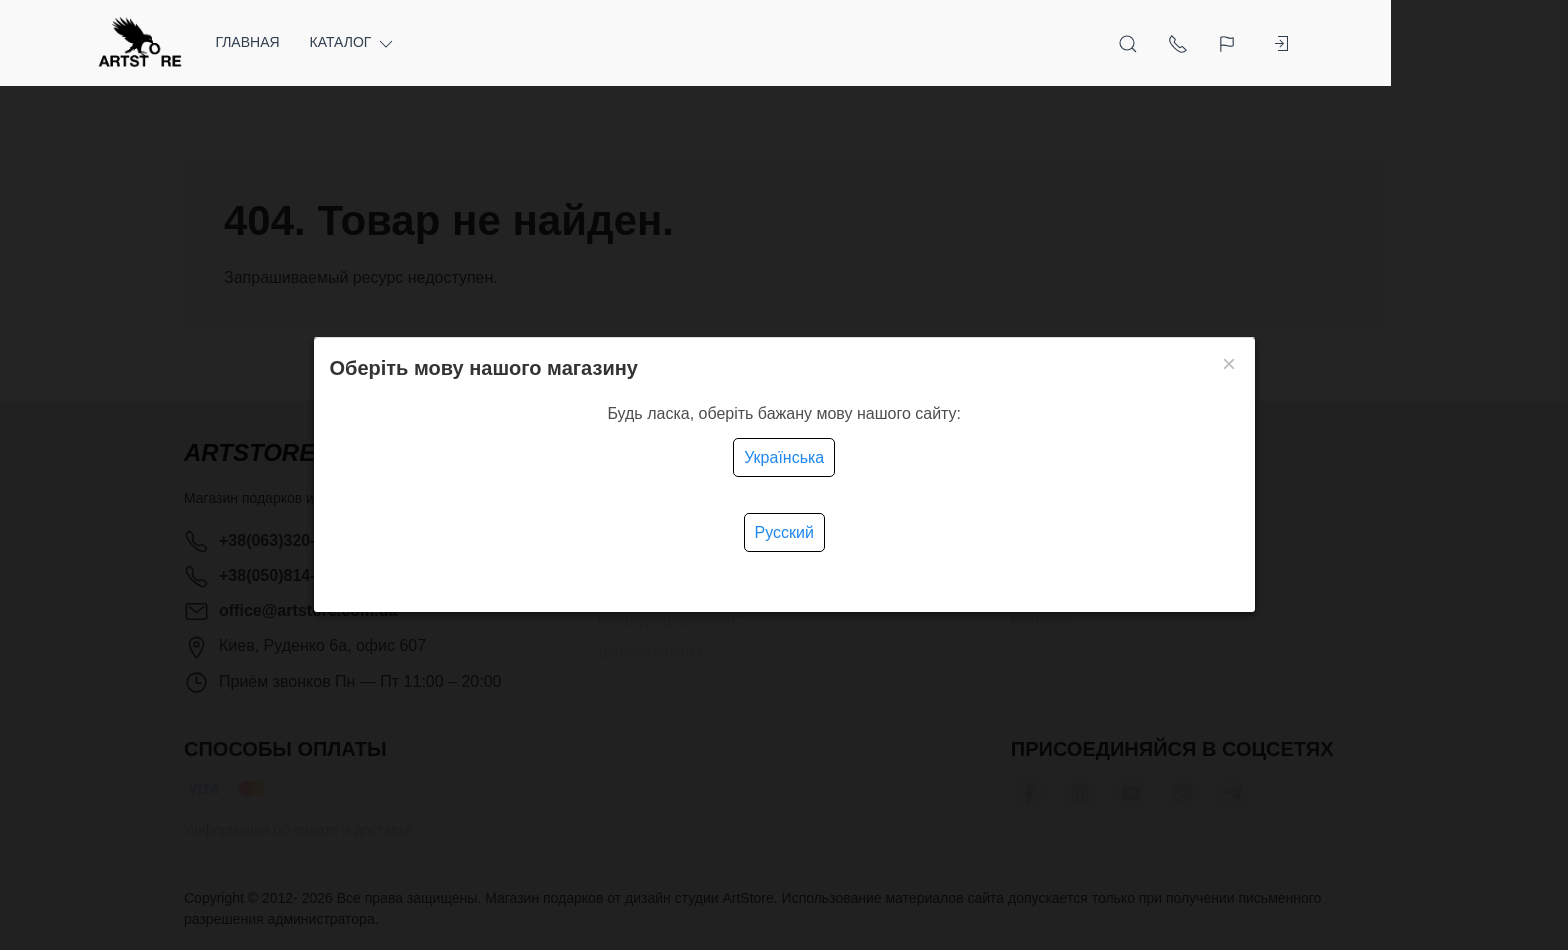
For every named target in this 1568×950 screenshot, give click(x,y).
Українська (784, 457)
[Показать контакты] (1266, 43)
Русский (784, 532)
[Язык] (1317, 43)
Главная (336, 42)
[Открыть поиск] (1216, 43)
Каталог (441, 42)
